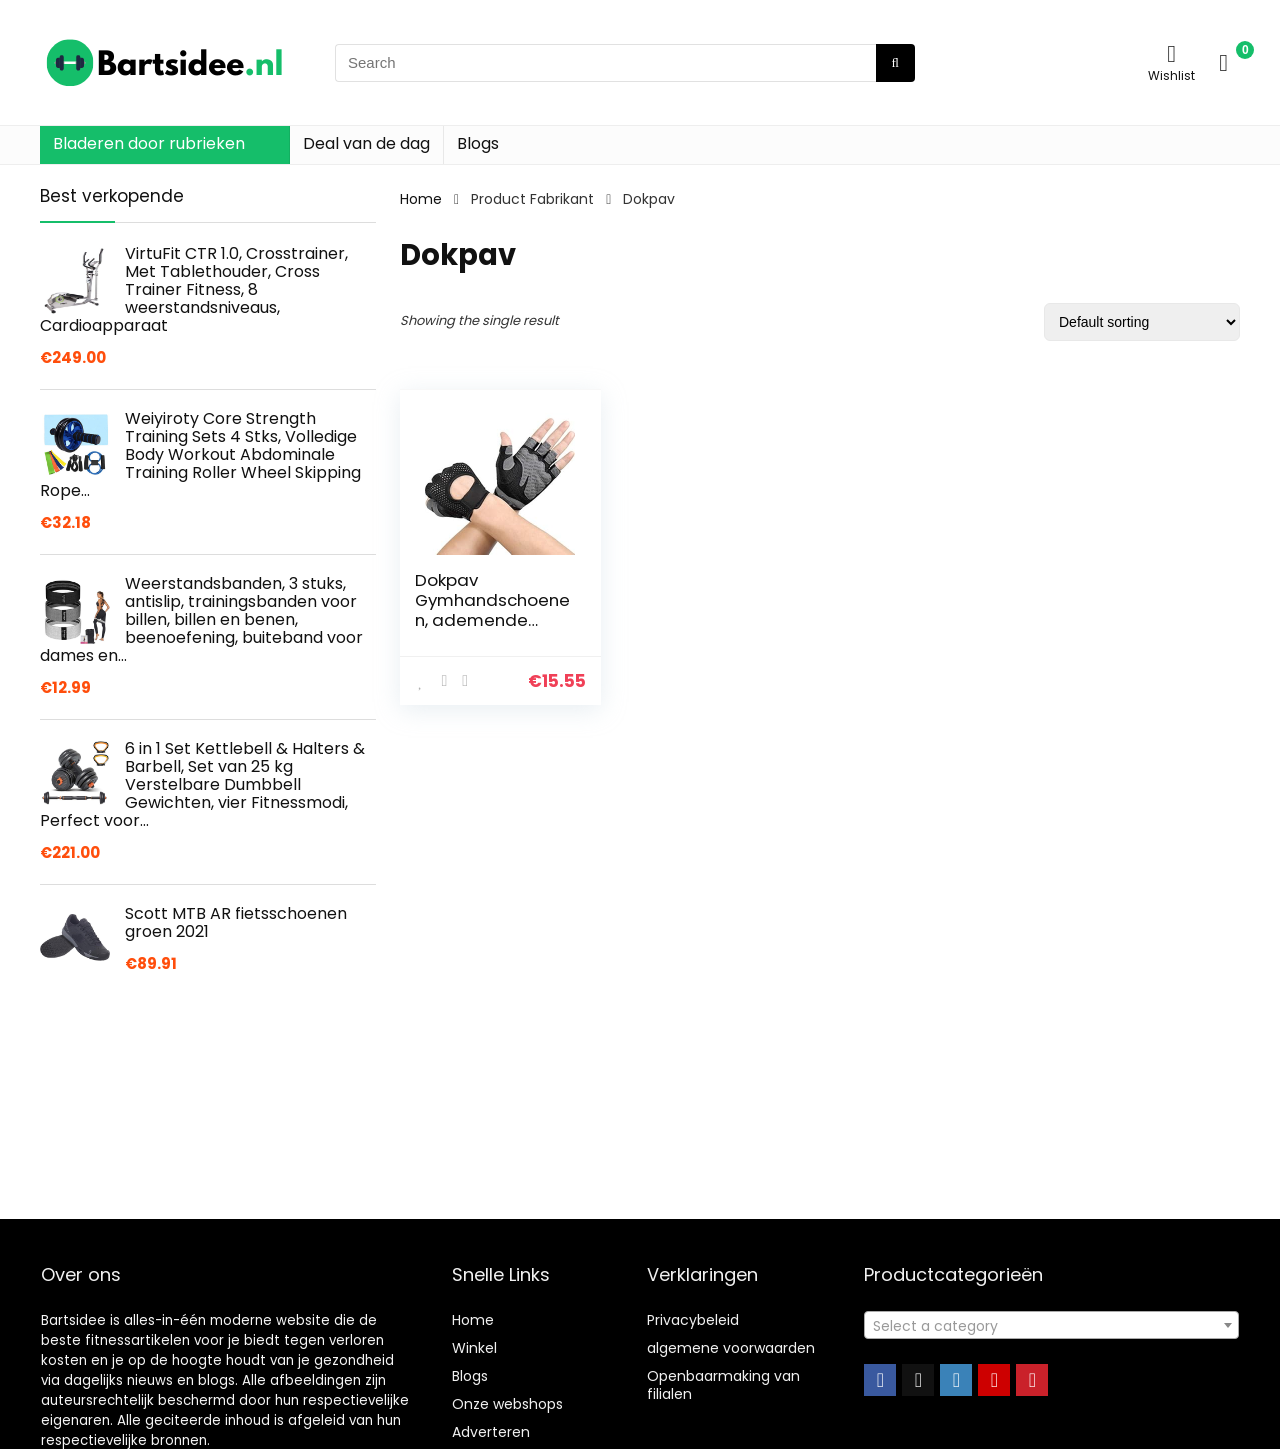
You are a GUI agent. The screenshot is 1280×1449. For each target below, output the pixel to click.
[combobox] (1051, 1325)
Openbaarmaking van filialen (723, 1385)
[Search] (895, 63)
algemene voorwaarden (731, 1348)
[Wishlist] (1171, 53)
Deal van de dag (366, 143)
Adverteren (491, 1432)
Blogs (478, 143)
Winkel (474, 1348)
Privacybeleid (693, 1320)
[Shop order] (1142, 322)
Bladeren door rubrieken (149, 143)
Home (421, 199)
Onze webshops (507, 1404)
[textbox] (1051, 1326)
